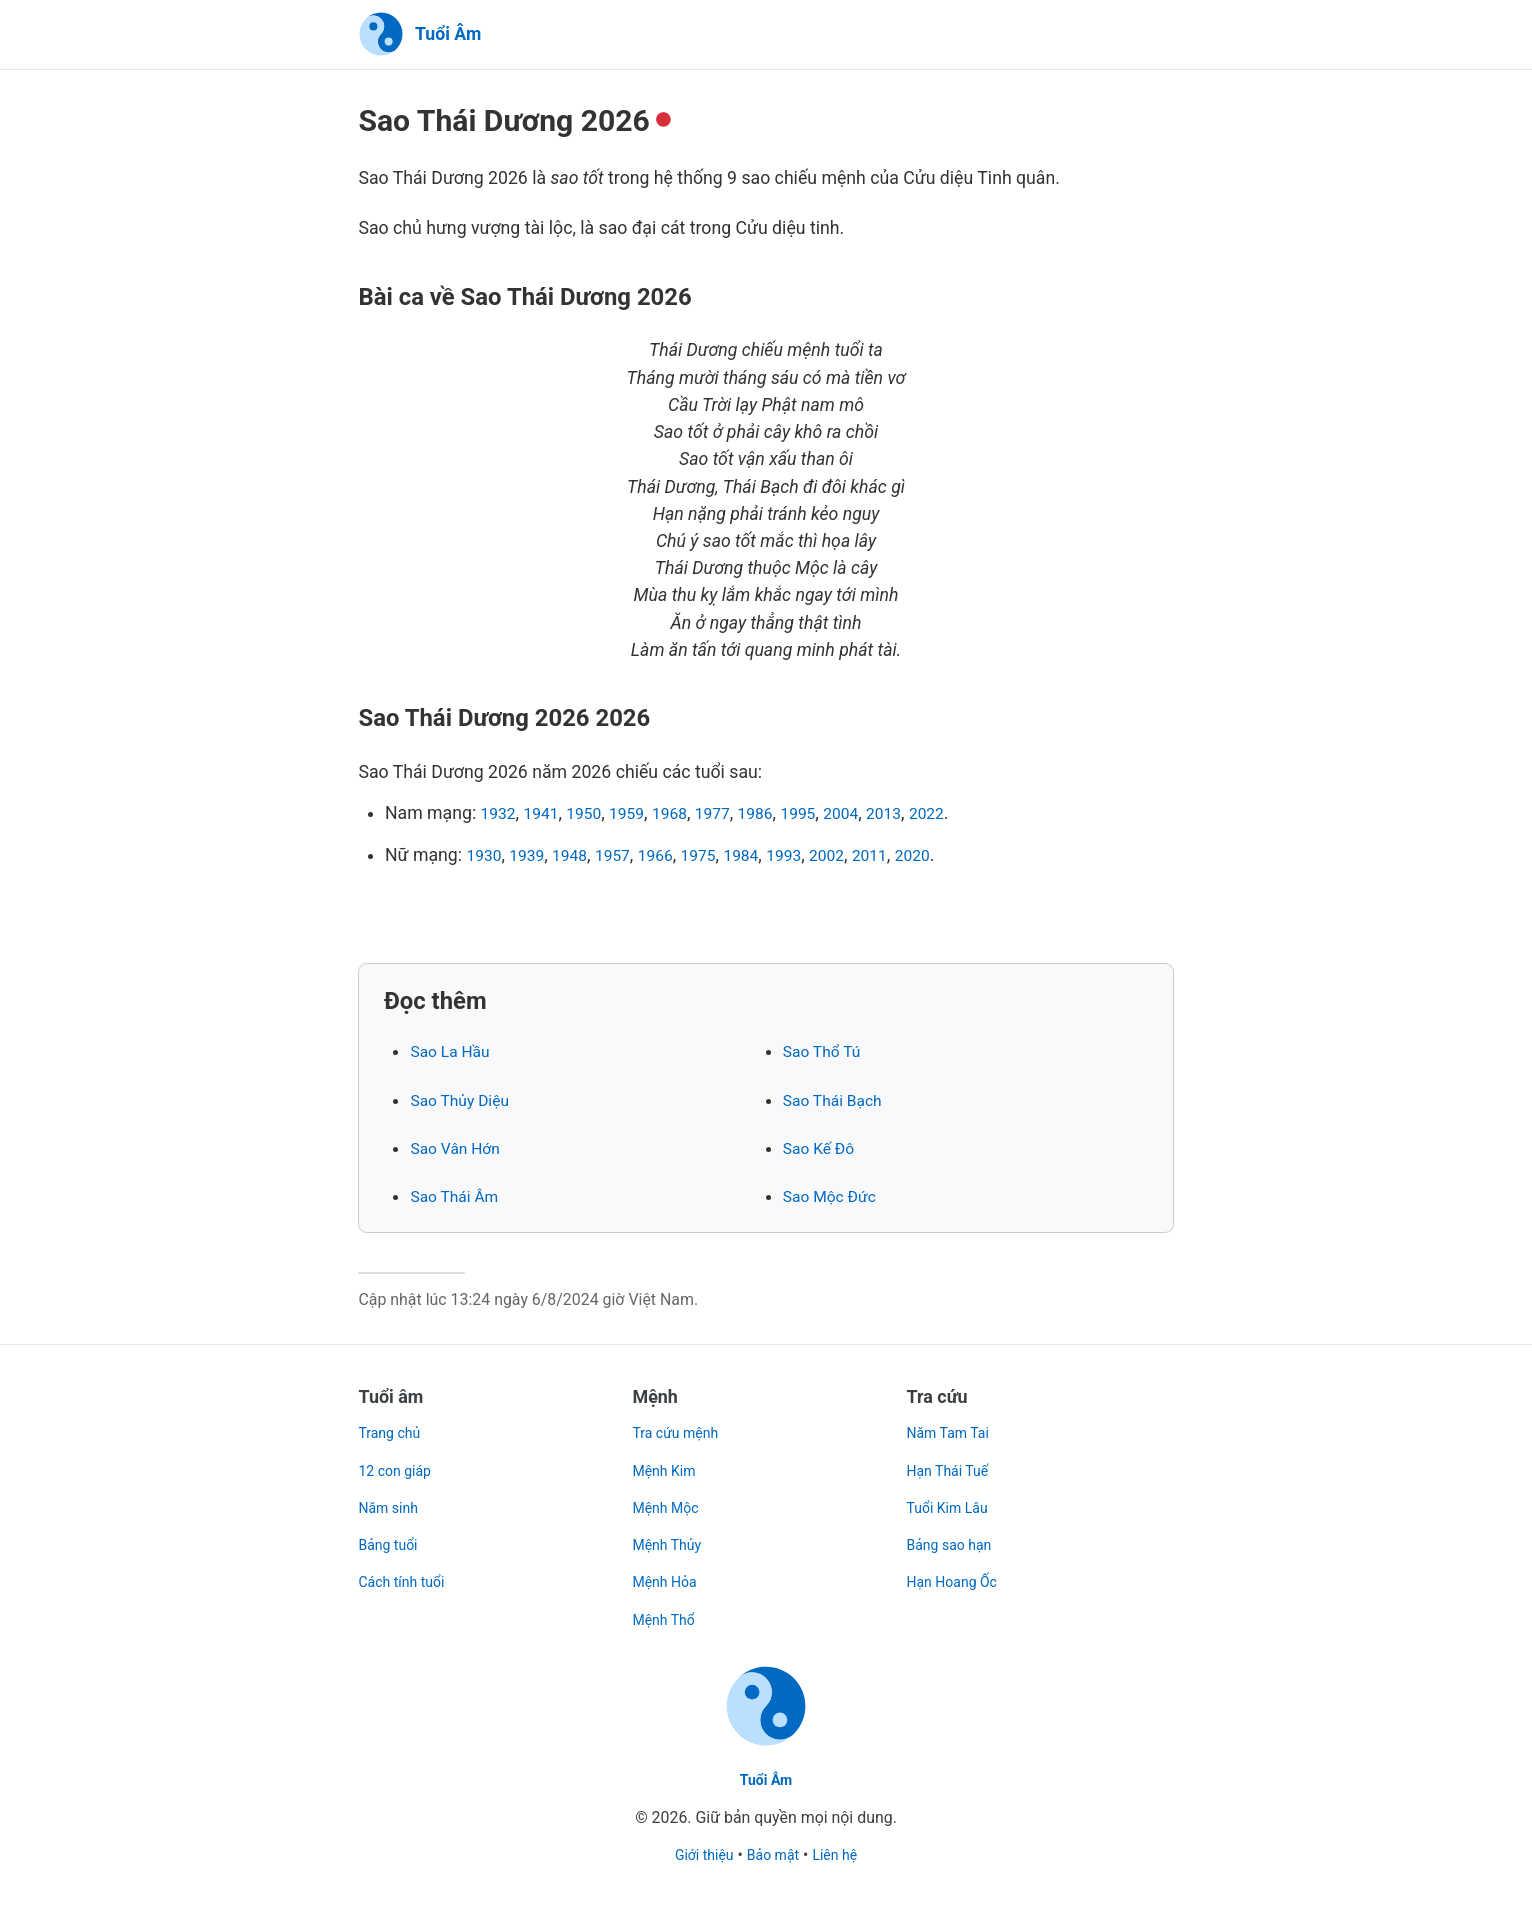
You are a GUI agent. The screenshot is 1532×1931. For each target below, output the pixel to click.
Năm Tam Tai (954, 1421)
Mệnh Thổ (667, 1607)
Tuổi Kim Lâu (953, 1495)
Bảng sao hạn (955, 1533)
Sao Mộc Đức (836, 1198)
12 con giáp (399, 1458)
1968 (691, 815)
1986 (786, 815)
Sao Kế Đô (823, 1150)
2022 (977, 815)
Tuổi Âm (766, 1779)
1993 (820, 856)
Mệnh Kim (668, 1458)
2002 (868, 856)
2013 (929, 815)
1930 (486, 856)
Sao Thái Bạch (839, 1101)
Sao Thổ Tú (827, 1053)
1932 (501, 815)
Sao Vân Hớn (461, 1150)
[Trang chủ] (419, 35)
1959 (644, 815)
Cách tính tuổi (407, 1570)
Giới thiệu (697, 1854)
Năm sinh (392, 1495)
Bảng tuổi (391, 1533)
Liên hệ (842, 1854)
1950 (596, 815)
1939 (534, 856)
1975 (725, 856)
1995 (834, 815)
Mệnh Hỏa (668, 1570)
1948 (582, 856)
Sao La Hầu (455, 1053)
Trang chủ (393, 1421)
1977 (739, 815)
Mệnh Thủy (671, 1533)
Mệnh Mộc (669, 1495)
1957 (629, 856)
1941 (548, 815)
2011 (915, 856)
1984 (772, 856)
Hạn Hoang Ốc (958, 1570)
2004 (882, 815)
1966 (677, 856)
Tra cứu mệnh (680, 1421)
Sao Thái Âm (460, 1198)
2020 (963, 856)
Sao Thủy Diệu (466, 1101)
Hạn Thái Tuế (953, 1458)
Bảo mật (773, 1854)
